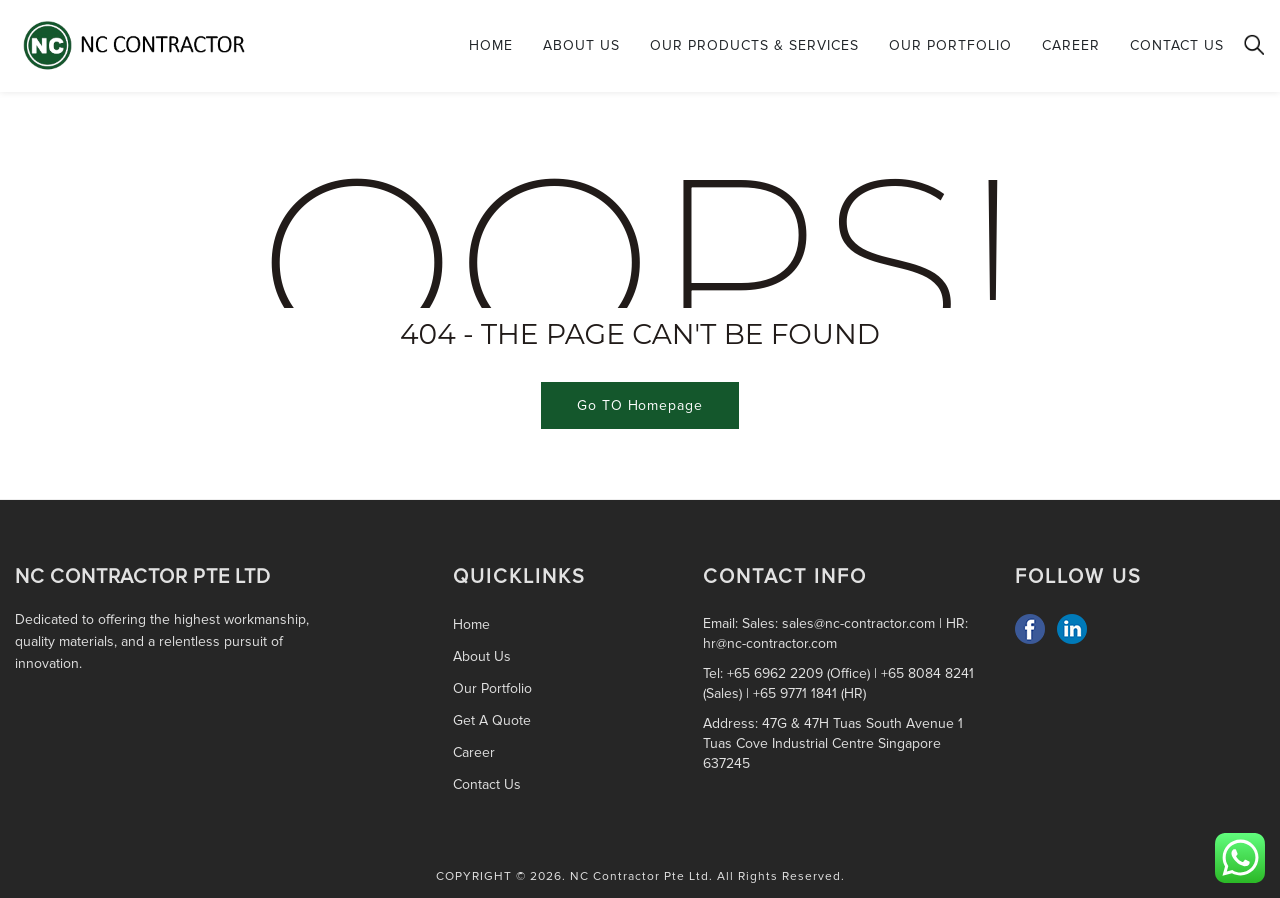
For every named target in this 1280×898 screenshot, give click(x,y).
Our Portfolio (950, 45)
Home (491, 45)
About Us (581, 45)
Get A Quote (492, 720)
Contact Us (1177, 45)
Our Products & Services (754, 45)
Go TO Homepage (640, 405)
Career (1071, 45)
